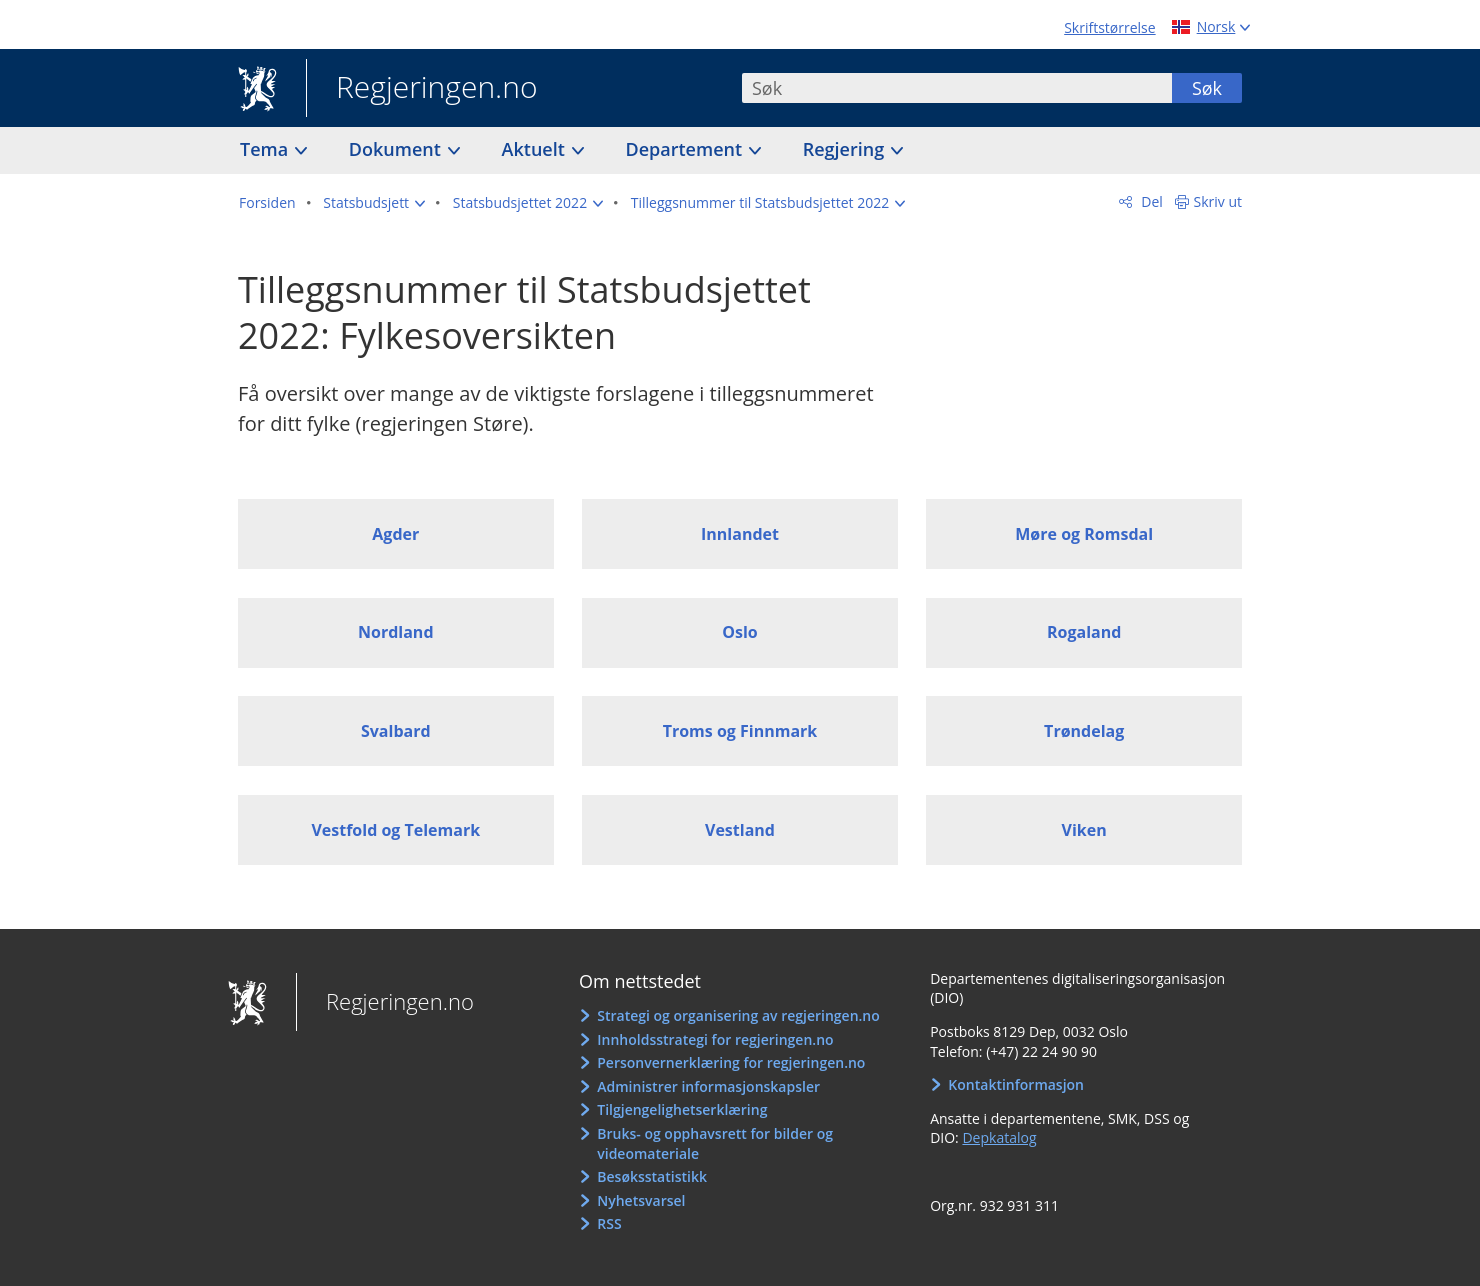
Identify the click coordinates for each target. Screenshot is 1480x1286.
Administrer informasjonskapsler (708, 1086)
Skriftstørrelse (1109, 27)
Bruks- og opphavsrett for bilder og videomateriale (715, 1143)
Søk (1207, 88)
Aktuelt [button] (536, 149)
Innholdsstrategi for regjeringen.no (715, 1039)
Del (1150, 201)
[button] (374, 203)
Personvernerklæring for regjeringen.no (731, 1062)
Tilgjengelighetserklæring (682, 1109)
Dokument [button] (397, 149)
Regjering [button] (846, 149)
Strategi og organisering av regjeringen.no (738, 1015)
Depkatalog (999, 1137)
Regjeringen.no (422, 89)
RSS (609, 1223)
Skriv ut (1218, 201)
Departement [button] (686, 149)
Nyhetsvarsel (641, 1200)
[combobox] (957, 88)
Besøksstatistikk (652, 1176)
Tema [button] (266, 149)
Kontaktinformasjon (1016, 1084)
